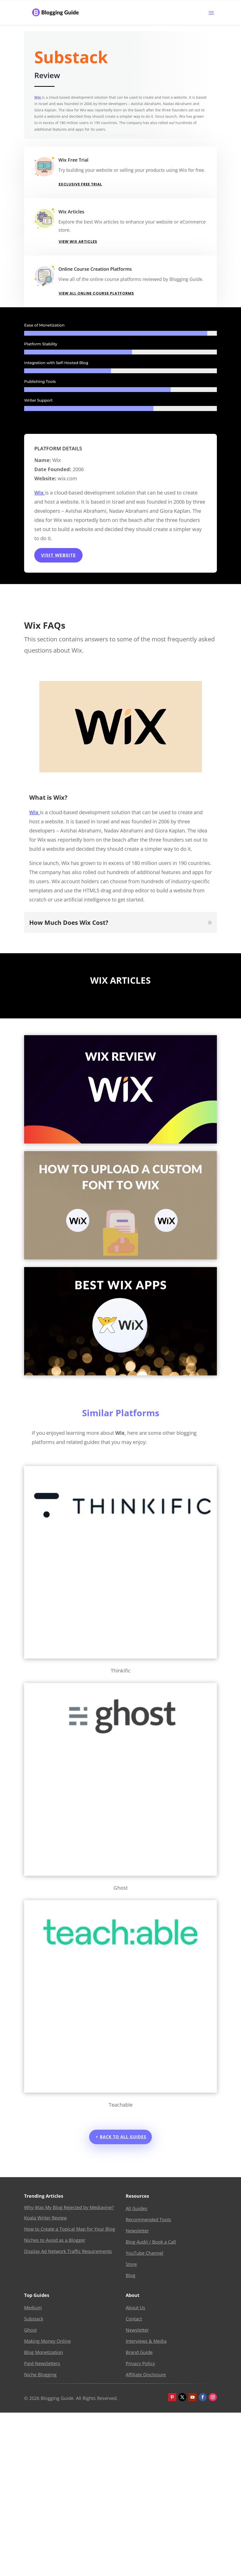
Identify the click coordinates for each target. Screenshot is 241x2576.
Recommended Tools (148, 2219)
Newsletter (137, 2231)
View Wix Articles (78, 241)
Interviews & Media (146, 2341)
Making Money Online (47, 2341)
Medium (33, 2308)
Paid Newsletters (42, 2363)
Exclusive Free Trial (80, 184)
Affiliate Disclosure (146, 2375)
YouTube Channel (144, 2253)
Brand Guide (139, 2352)
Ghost (30, 2330)
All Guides (136, 2208)
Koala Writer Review (45, 2218)
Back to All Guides (123, 2137)
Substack (33, 2319)
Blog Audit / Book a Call (151, 2242)
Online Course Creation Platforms (95, 269)
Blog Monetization (43, 2352)
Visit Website (58, 555)
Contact (134, 2319)
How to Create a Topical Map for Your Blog (69, 2229)
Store (131, 2264)
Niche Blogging (40, 2375)
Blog (130, 2275)
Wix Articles (71, 212)
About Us (135, 2308)
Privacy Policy (140, 2363)
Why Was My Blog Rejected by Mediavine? (69, 2207)
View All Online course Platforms (96, 293)
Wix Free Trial (73, 160)
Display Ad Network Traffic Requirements (68, 2251)
